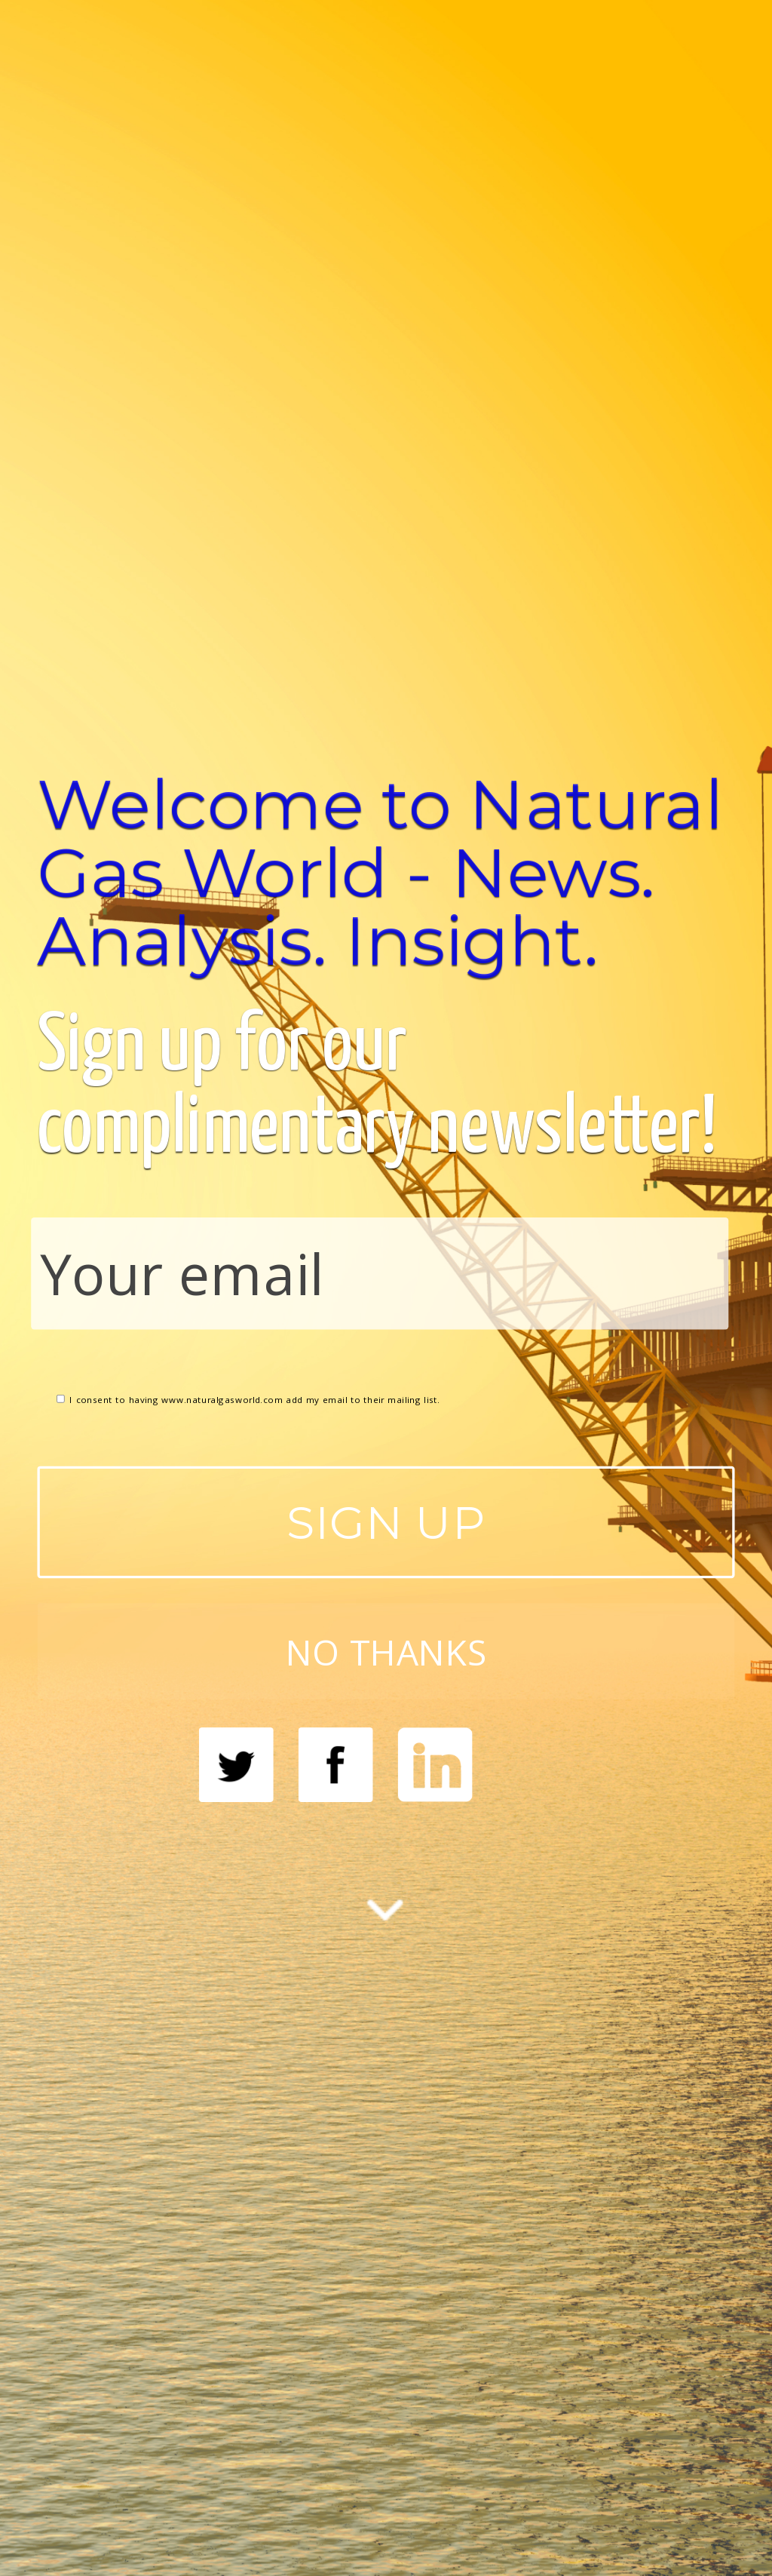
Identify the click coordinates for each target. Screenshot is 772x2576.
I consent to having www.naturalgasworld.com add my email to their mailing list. (248, 1399)
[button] (385, 872)
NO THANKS (386, 1651)
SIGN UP (385, 1521)
